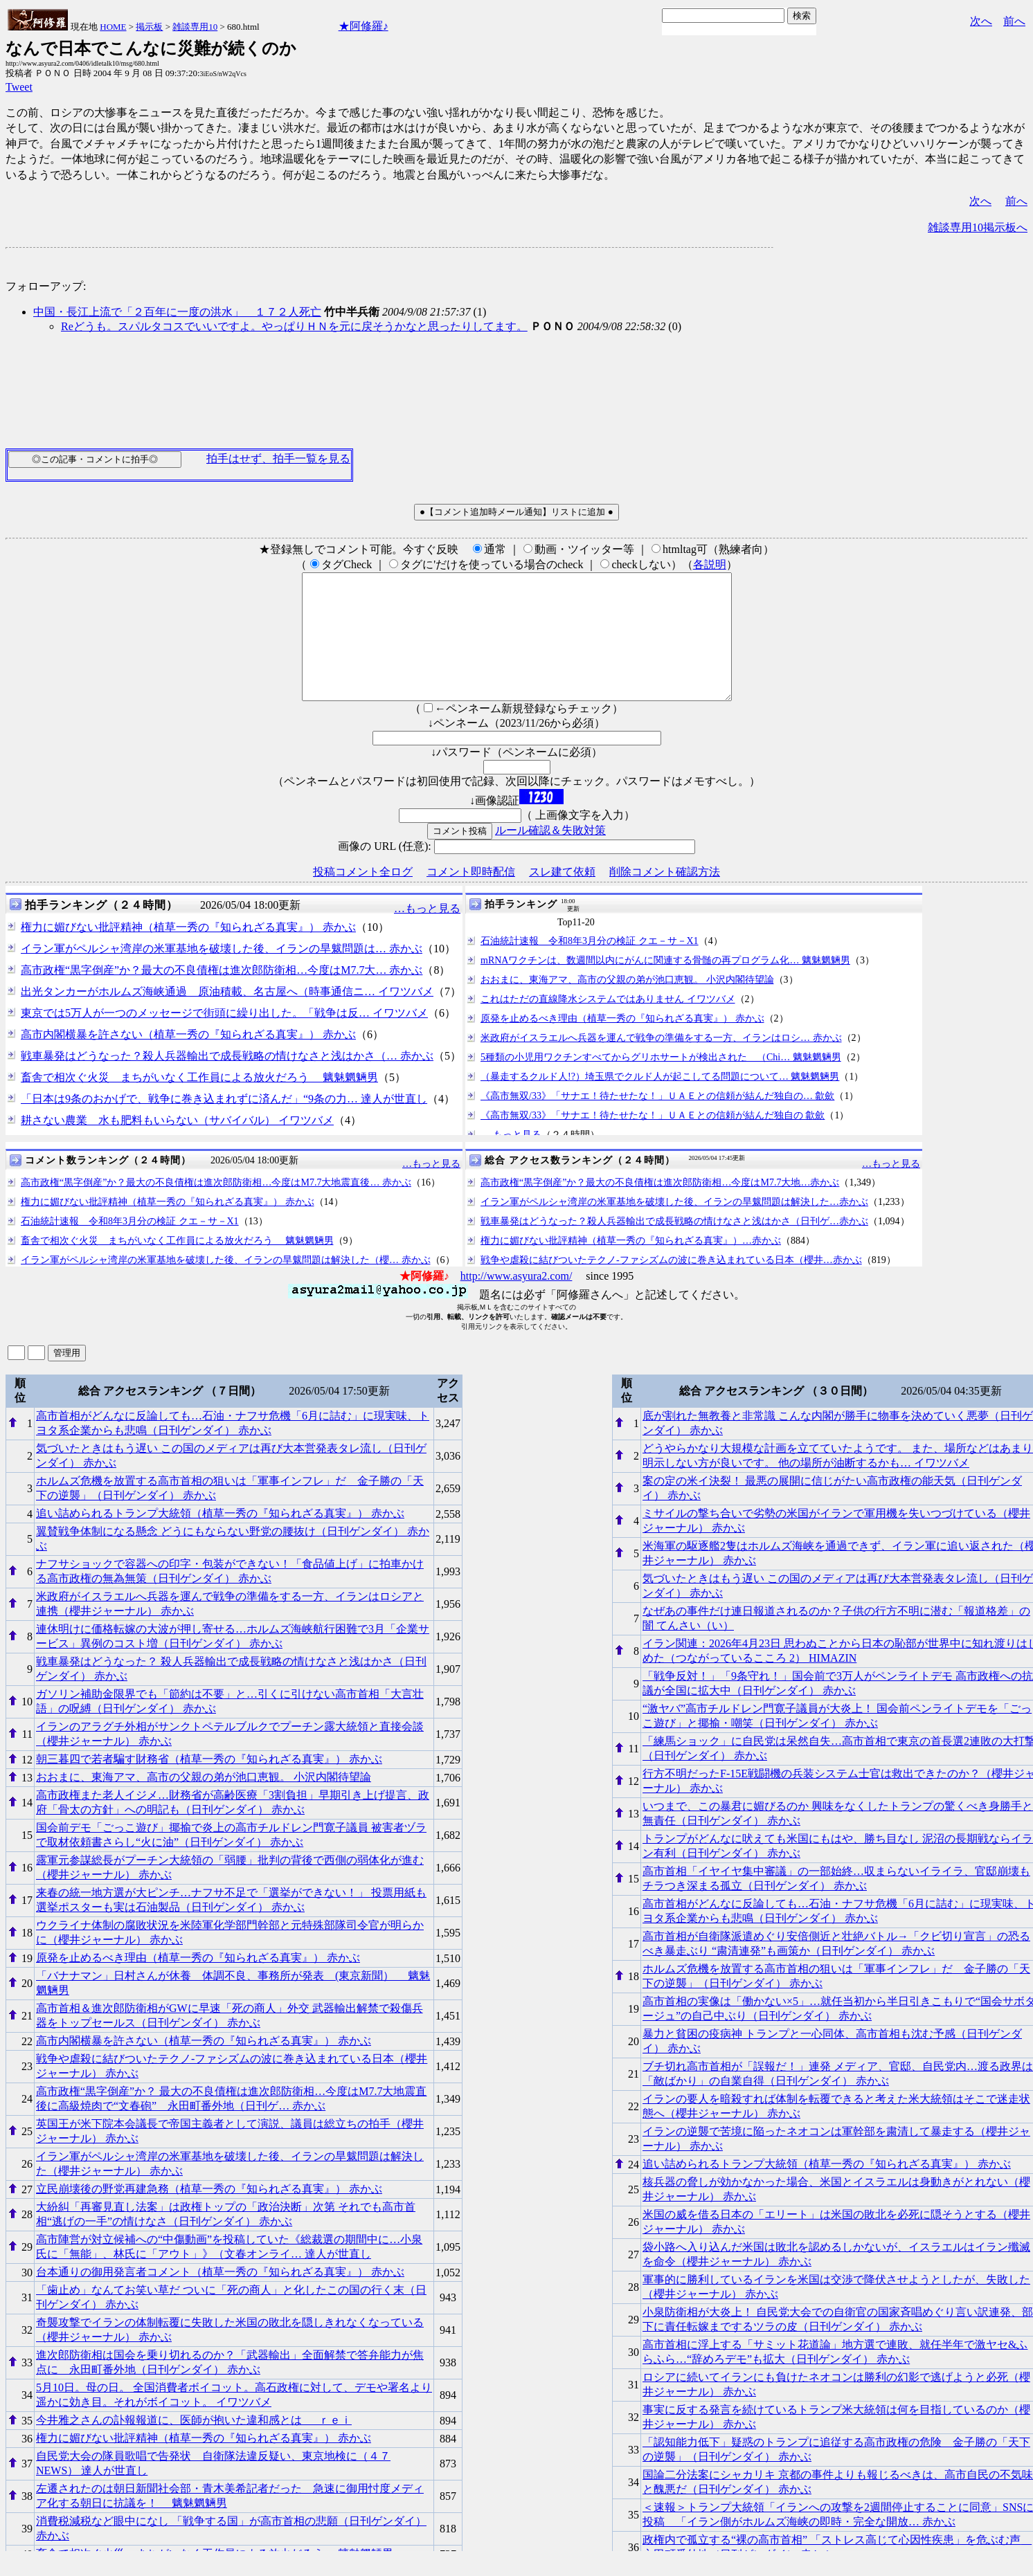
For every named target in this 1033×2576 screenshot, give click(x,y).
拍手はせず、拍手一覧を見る (278, 458)
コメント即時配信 (470, 896)
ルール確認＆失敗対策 (550, 855)
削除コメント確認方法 (664, 896)
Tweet (19, 87)
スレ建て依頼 (562, 896)
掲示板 (149, 26)
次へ (981, 21)
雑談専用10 (194, 26)
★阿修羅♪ (363, 26)
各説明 (709, 564)
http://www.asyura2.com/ (516, 1301)
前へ (1014, 21)
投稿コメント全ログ (363, 896)
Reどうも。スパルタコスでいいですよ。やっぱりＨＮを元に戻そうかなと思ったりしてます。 (294, 326)
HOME (113, 26)
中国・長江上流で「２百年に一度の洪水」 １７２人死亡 (177, 312)
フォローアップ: (46, 286)
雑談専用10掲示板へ (977, 227)
